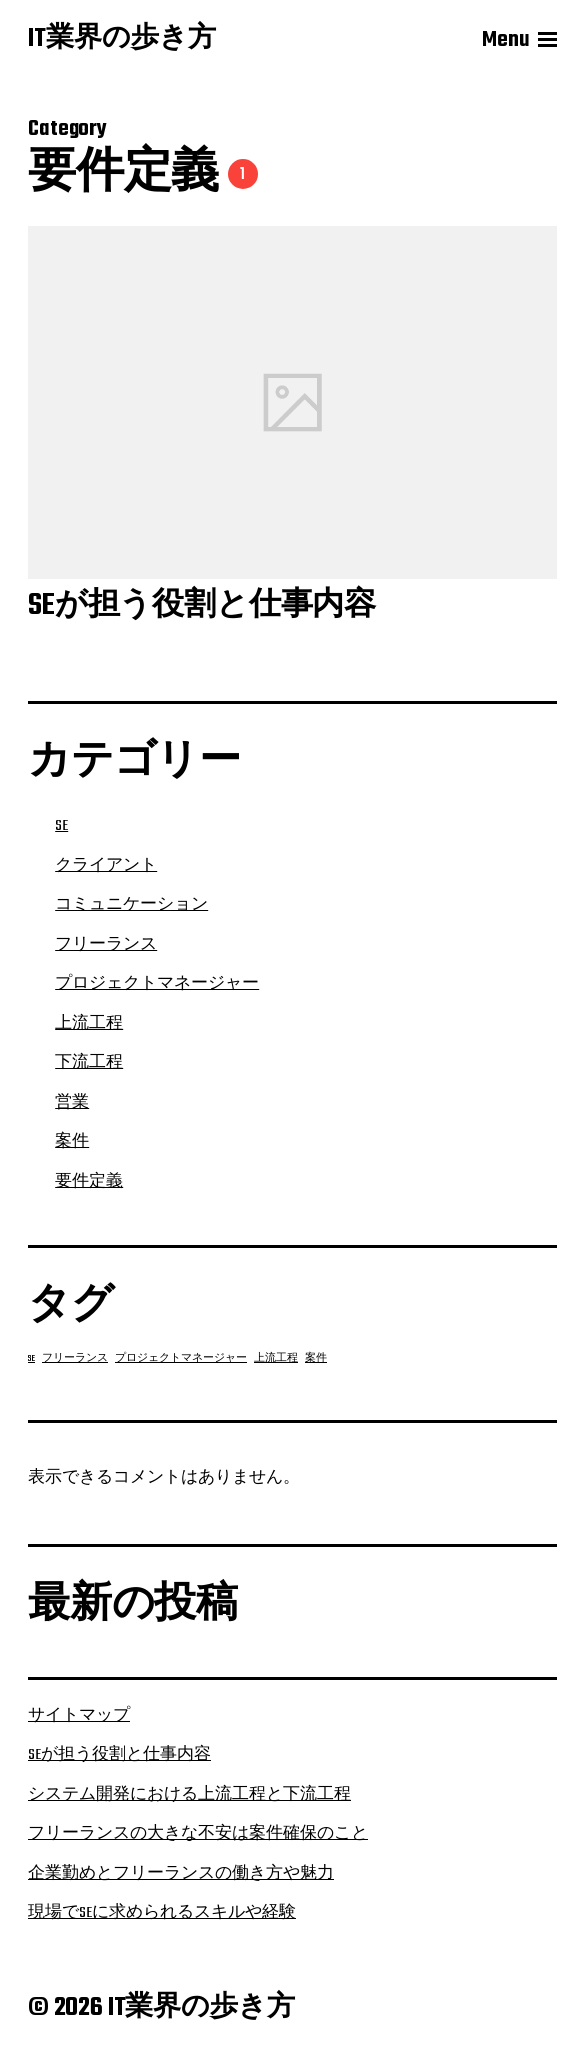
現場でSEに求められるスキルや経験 (162, 1913)
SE (61, 826)
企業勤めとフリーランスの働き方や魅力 (181, 1874)
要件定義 (89, 1182)
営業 (72, 1103)
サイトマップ (79, 1716)
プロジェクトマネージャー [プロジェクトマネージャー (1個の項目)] (181, 1358)
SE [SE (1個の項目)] (31, 1358)
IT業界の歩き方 (122, 40)
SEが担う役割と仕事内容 (119, 1755)
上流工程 (89, 1024)
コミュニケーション (131, 905)
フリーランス (106, 945)
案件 (72, 1142)
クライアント (106, 866)
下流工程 (89, 1063)
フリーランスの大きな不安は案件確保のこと (198, 1834)
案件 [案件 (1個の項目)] (316, 1358)
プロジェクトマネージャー (157, 984)
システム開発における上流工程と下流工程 (189, 1795)
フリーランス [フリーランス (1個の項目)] (75, 1358)
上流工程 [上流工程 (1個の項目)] (276, 1358)
